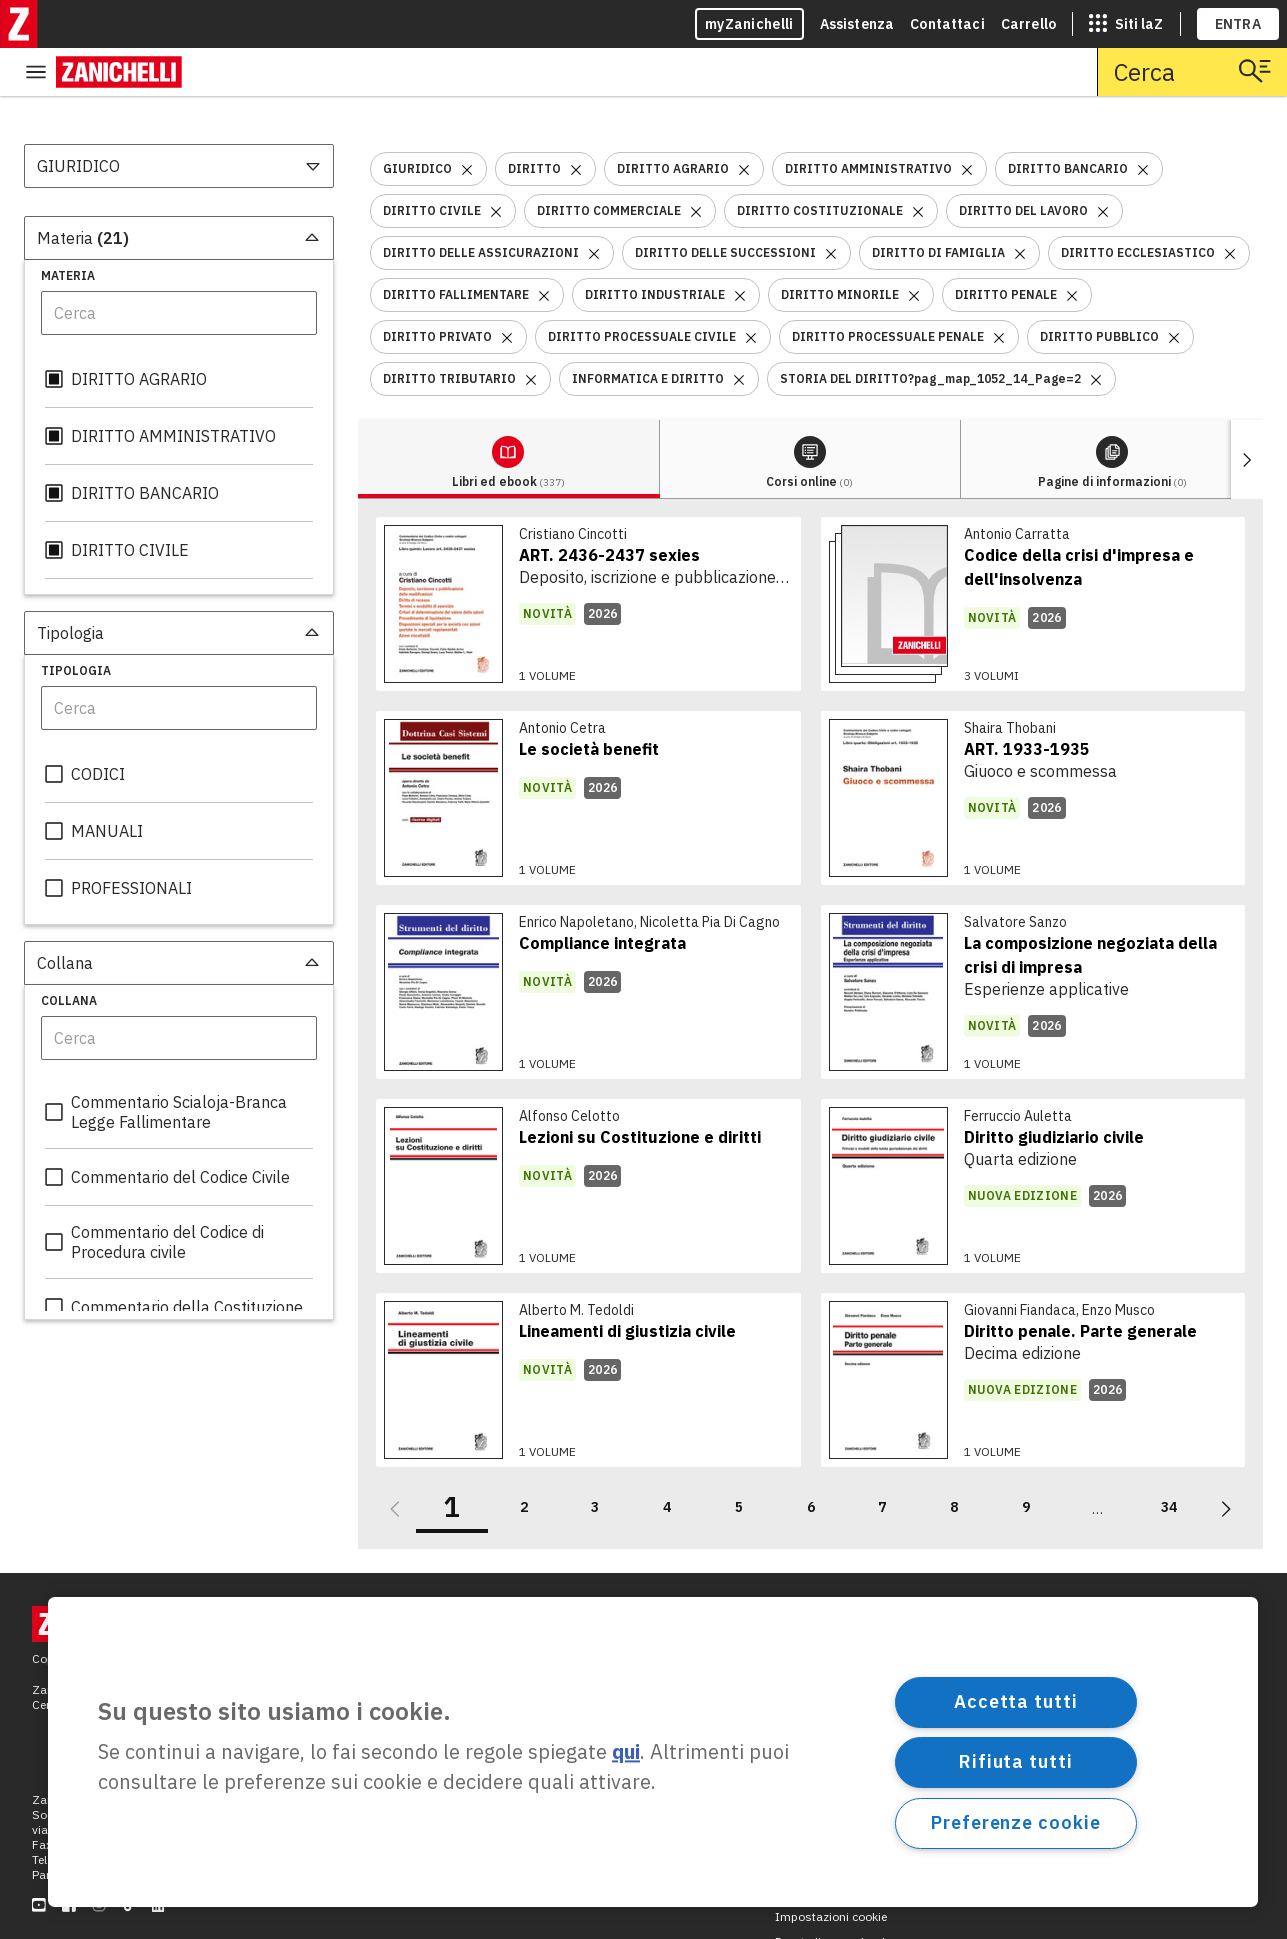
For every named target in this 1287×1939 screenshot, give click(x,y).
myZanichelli (749, 24)
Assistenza (857, 24)
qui (626, 1752)
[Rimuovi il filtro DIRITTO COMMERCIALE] (696, 162)
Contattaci (947, 24)
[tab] (431, 411)
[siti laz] (1126, 24)
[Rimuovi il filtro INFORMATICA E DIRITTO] (739, 330)
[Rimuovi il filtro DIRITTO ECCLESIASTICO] (1230, 204)
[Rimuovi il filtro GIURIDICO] (467, 120)
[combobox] (179, 118)
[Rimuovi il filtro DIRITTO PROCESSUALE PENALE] (999, 288)
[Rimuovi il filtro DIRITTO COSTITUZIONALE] (918, 162)
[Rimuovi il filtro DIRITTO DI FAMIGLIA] (1020, 204)
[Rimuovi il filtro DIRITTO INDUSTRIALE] (740, 246)
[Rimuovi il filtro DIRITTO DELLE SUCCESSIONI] (831, 204)
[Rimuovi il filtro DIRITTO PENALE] (1072, 246)
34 (1169, 1459)
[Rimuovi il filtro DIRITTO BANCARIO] (1143, 120)
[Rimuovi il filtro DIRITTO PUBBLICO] (1174, 288)
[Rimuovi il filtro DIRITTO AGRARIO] (744, 120)
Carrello (1028, 24)
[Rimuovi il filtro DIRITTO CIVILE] (496, 162)
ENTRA (1238, 24)
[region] (653, 1752)
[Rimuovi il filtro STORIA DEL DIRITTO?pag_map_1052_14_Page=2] (1096, 330)
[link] (588, 556)
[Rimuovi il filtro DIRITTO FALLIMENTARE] (544, 246)
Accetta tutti (1016, 1701)
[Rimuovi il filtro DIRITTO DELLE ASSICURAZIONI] (594, 204)
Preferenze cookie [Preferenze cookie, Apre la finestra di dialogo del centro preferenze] (1015, 1822)
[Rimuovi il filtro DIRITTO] (576, 120)
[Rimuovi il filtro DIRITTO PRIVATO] (507, 288)
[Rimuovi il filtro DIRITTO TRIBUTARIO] (531, 330)
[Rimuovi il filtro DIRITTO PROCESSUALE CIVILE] (751, 288)
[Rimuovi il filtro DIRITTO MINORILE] (914, 246)
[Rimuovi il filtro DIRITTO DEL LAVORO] (1103, 162)
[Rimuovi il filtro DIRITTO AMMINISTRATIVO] (967, 120)
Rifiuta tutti (1016, 1761)
